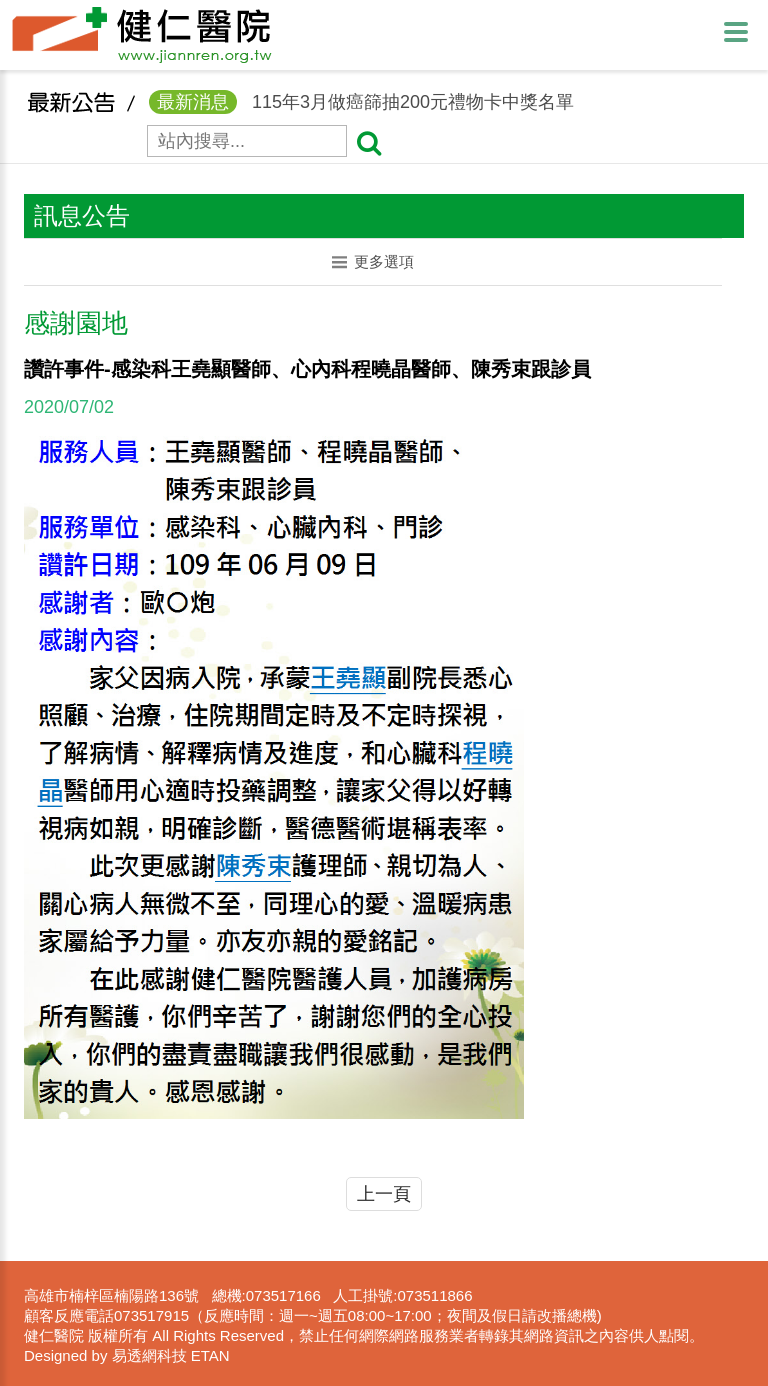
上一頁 (384, 1194)
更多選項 (373, 261)
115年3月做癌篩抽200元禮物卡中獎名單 (361, 113)
